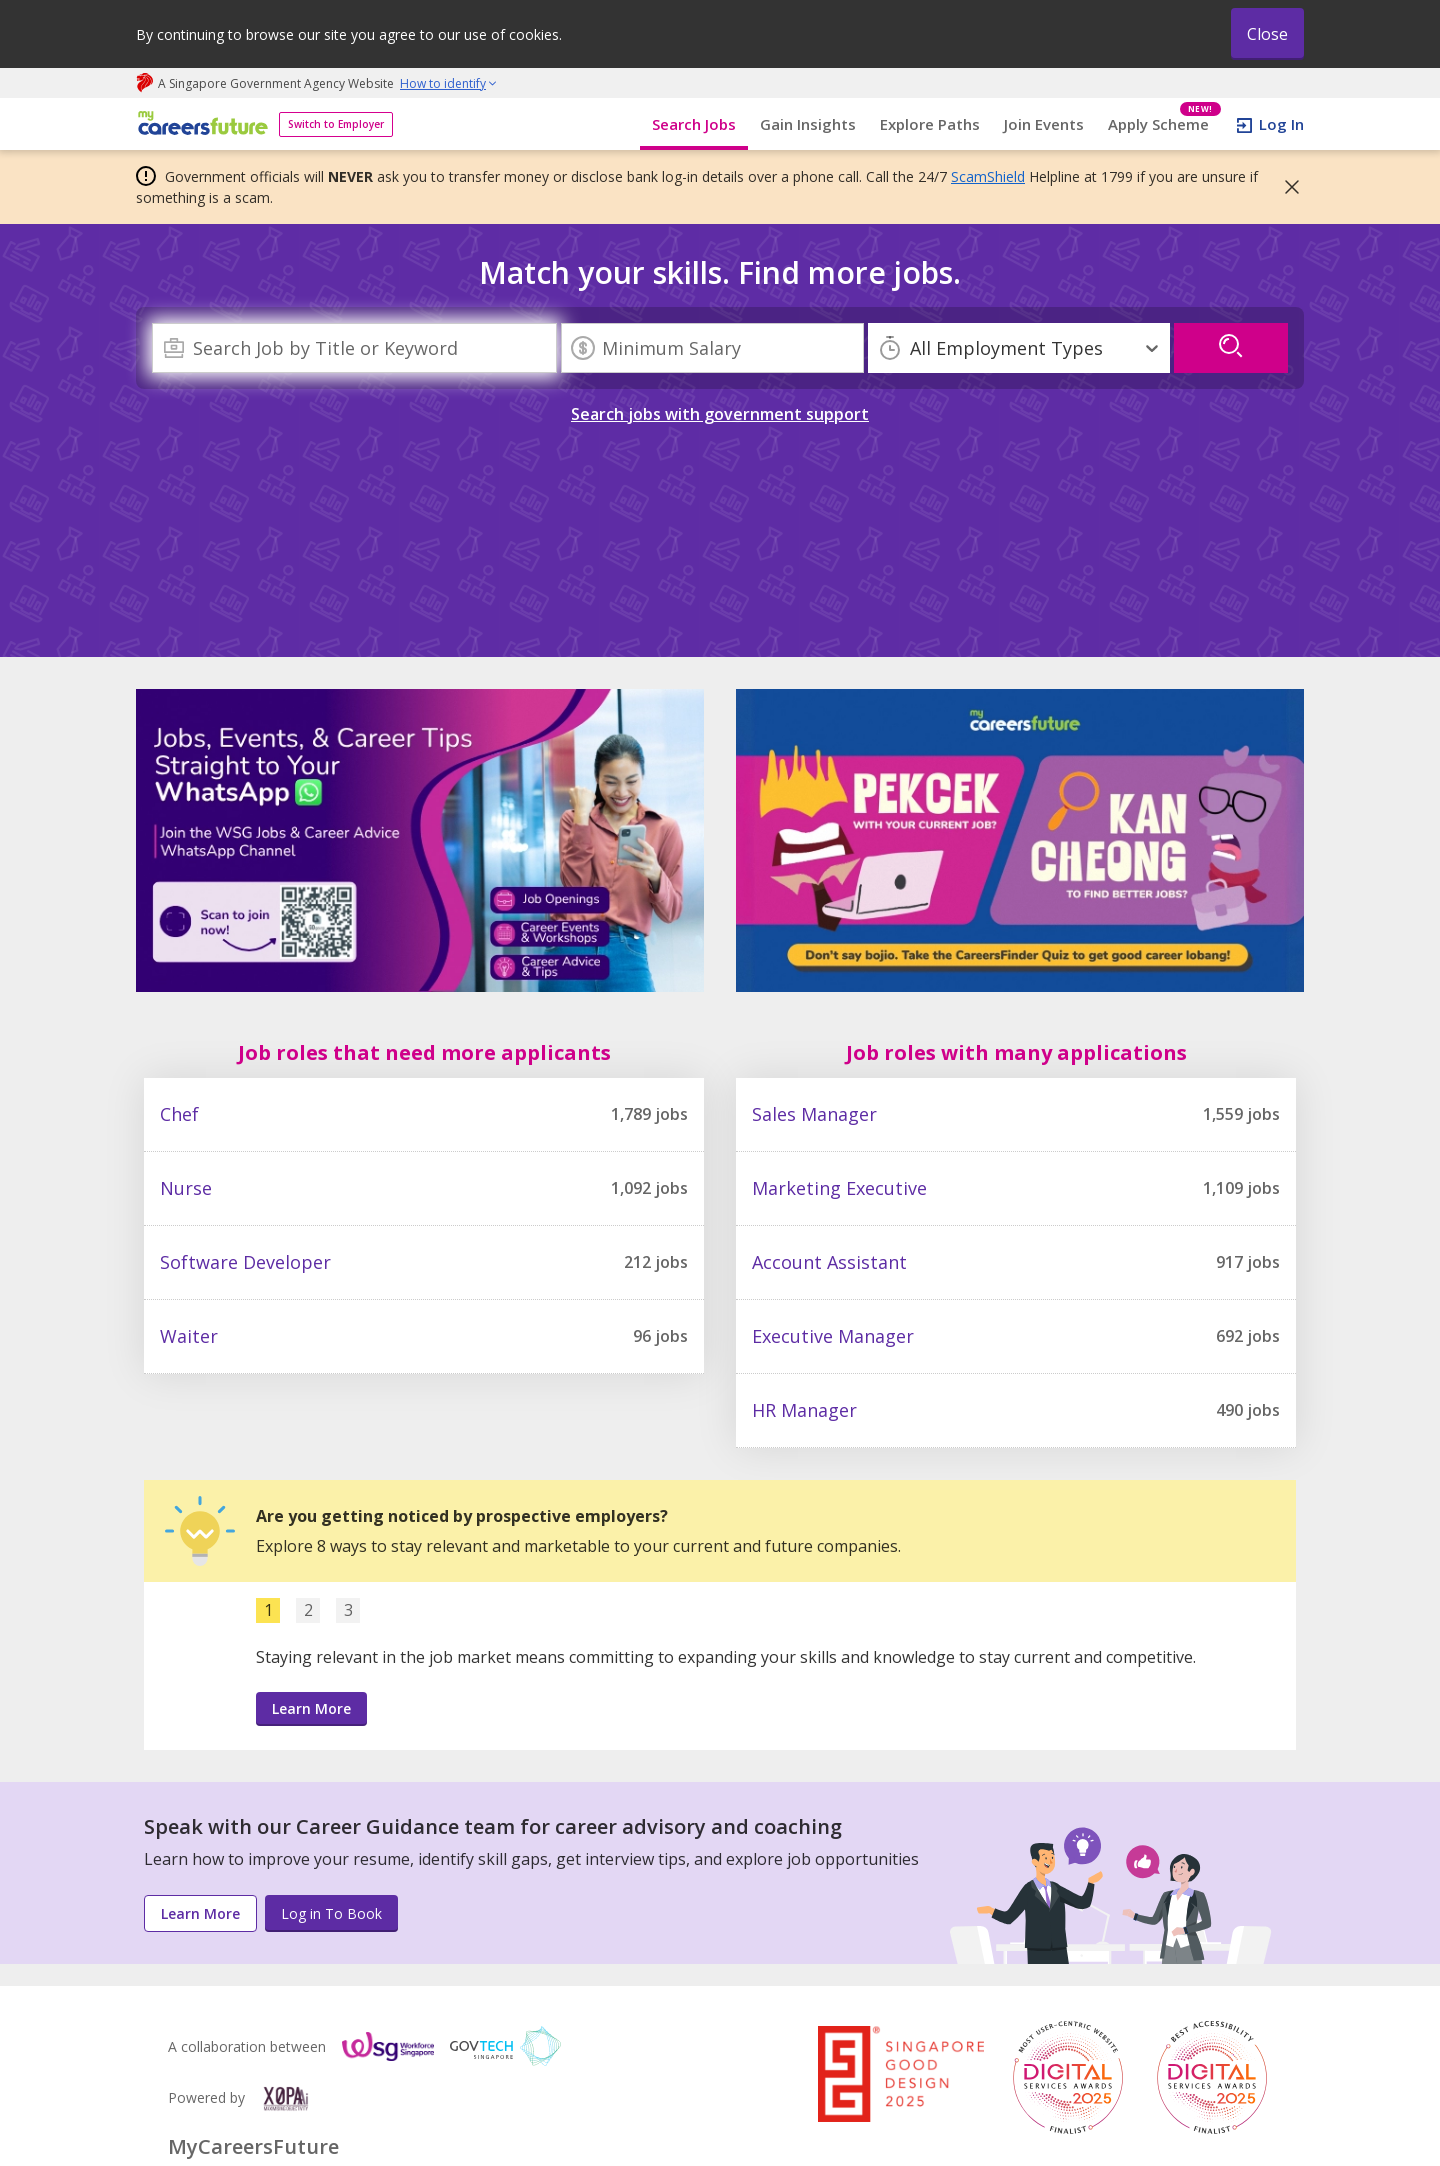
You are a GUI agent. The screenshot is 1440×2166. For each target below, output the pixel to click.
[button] (1286, 187)
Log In (1281, 124)
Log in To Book (331, 1913)
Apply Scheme (1164, 124)
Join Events (1044, 124)
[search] (1231, 348)
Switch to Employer (336, 124)
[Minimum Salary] (712, 348)
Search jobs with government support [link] (720, 414)
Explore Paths (930, 124)
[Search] (354, 348)
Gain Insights (808, 124)
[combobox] (354, 348)
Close (1267, 34)
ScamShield (988, 176)
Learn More (311, 1708)
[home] (199, 124)
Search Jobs (694, 124)
